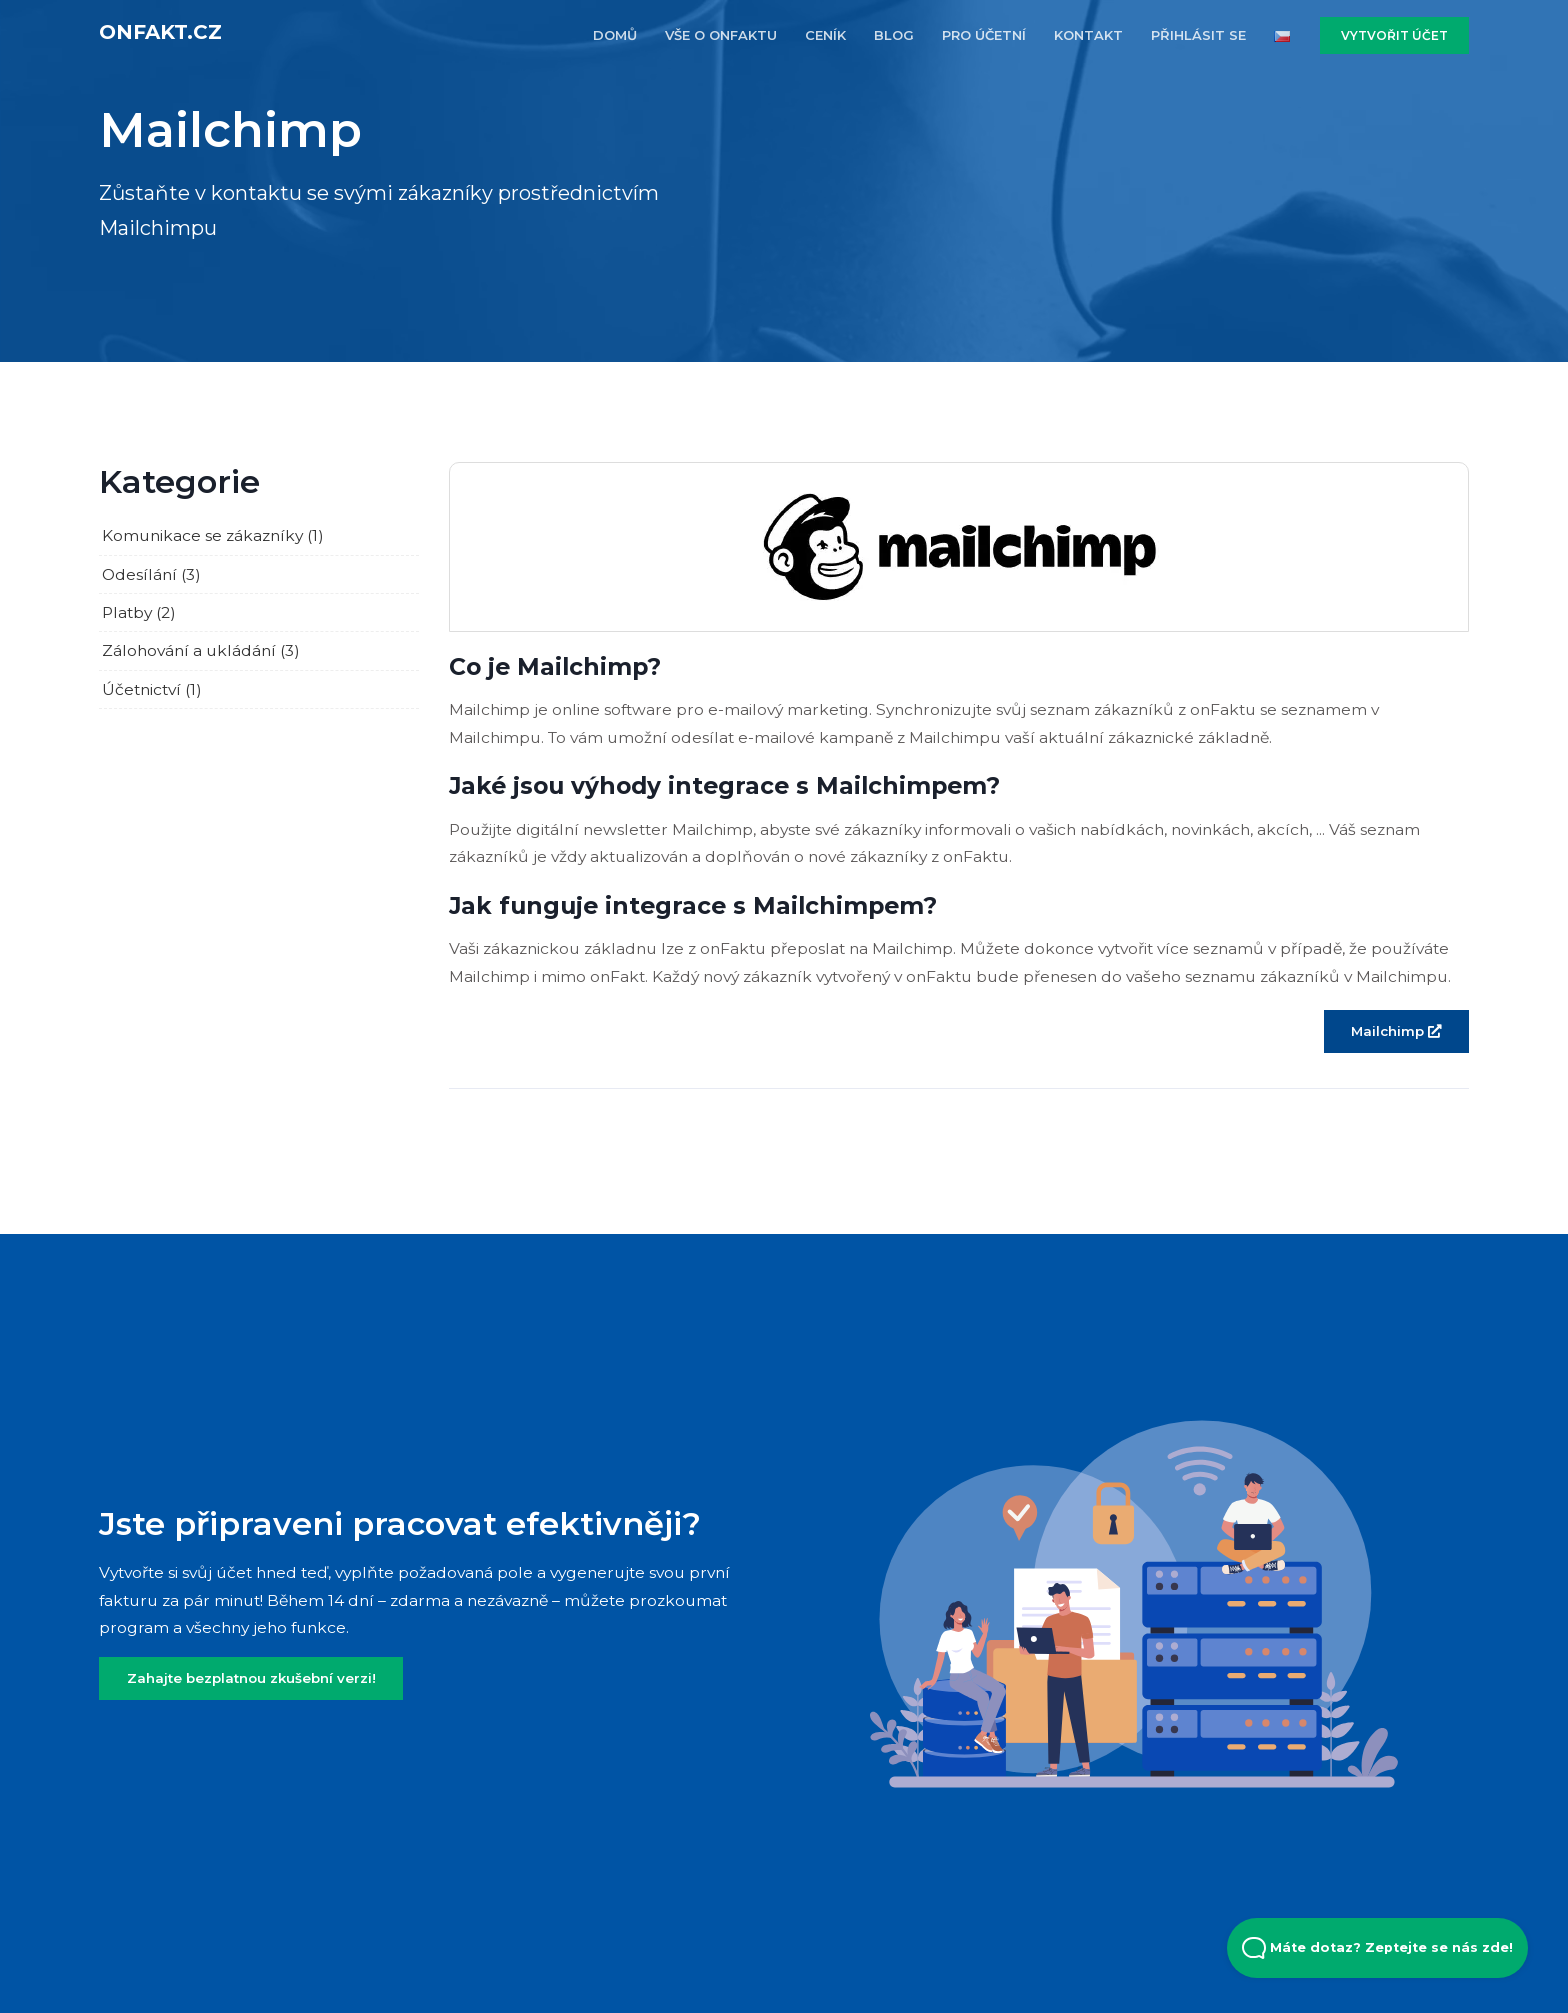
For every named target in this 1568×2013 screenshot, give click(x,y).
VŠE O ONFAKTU (721, 35)
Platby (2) (139, 612)
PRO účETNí (984, 35)
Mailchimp (1396, 1031)
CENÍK (825, 35)
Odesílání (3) (151, 574)
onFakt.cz (160, 32)
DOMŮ (615, 35)
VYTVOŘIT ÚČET (1394, 35)
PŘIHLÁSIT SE (1198, 35)
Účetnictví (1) (152, 689)
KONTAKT (1088, 35)
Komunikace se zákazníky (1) (213, 535)
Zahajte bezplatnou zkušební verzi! (251, 1678)
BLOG (894, 35)
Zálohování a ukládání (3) (201, 650)
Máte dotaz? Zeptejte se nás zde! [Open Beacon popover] (1377, 1948)
